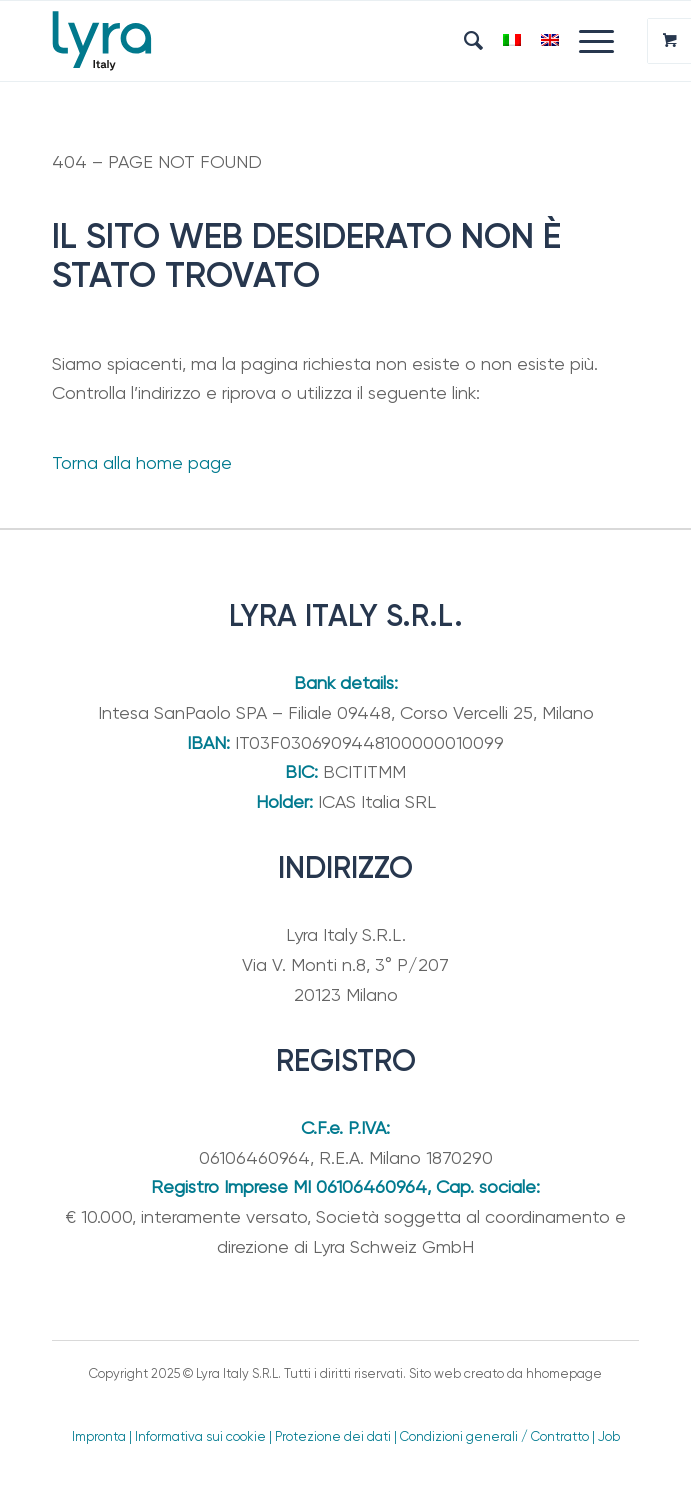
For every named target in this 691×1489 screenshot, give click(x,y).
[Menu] (586, 41)
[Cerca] (463, 41)
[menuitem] (463, 41)
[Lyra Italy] (287, 41)
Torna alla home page (142, 462)
